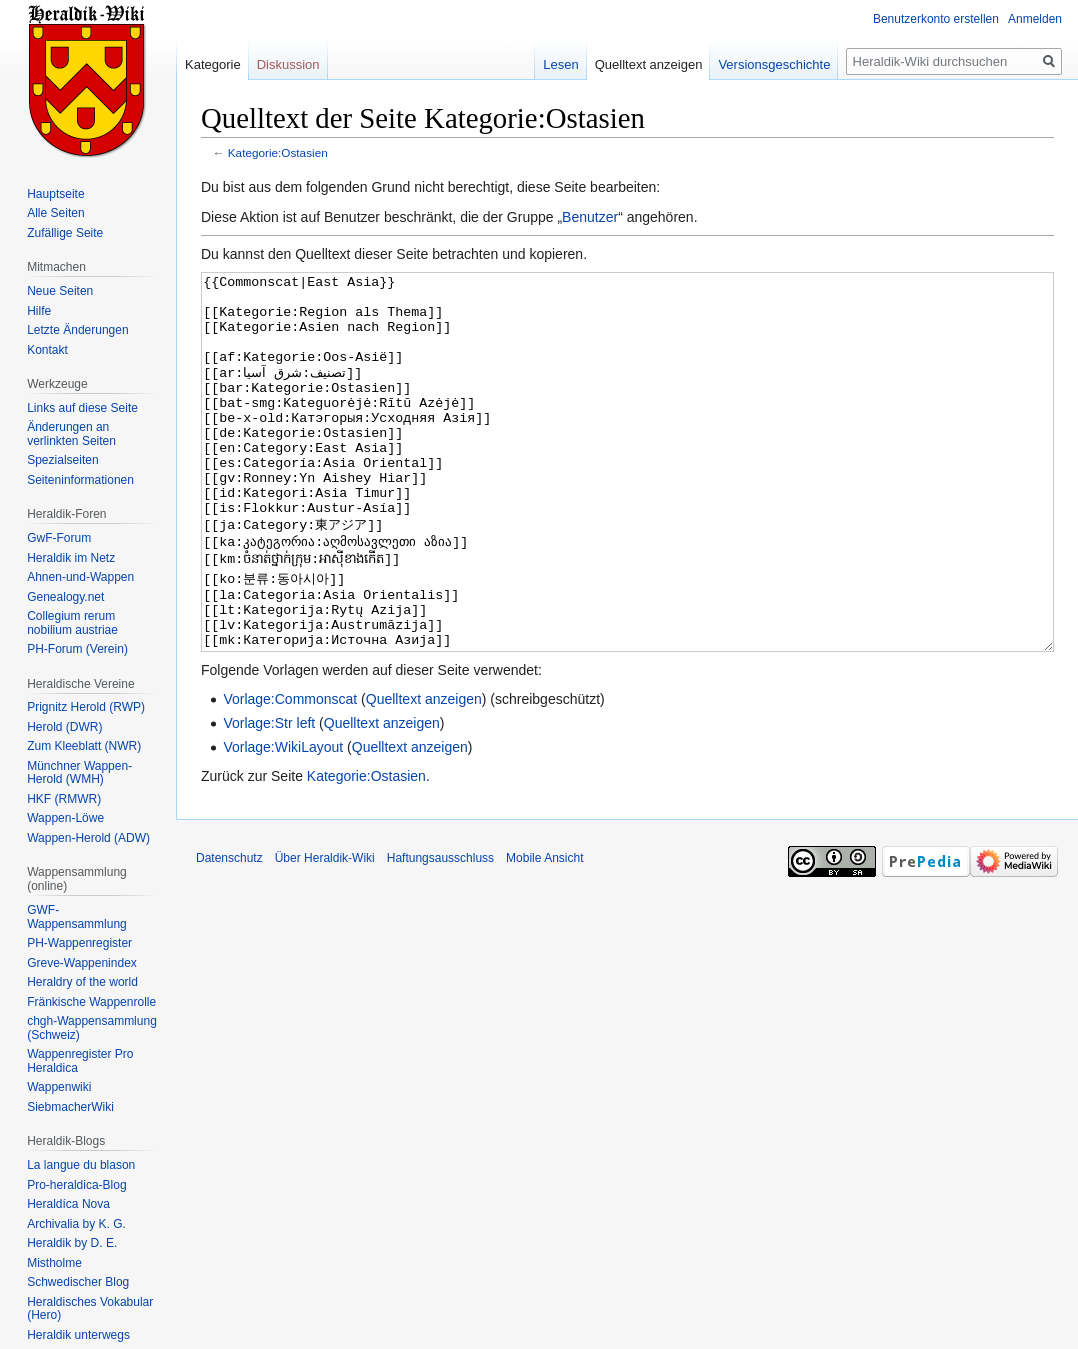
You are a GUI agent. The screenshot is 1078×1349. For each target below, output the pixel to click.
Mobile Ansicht (544, 933)
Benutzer (590, 217)
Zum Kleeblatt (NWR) (84, 746)
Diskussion (288, 64)
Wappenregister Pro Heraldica (80, 1061)
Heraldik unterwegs (78, 1335)
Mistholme (54, 1263)
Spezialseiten (62, 460)
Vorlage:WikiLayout (283, 822)
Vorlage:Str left (269, 798)
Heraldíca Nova (68, 1204)
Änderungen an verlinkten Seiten (71, 434)
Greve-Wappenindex (82, 963)
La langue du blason (81, 1165)
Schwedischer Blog (78, 1282)
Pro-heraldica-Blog (76, 1185)
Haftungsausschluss (440, 933)
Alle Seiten (55, 213)
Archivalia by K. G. (76, 1224)
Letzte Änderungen (77, 330)
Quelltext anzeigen (424, 774)
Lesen (560, 64)
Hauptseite (55, 194)
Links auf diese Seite (82, 408)
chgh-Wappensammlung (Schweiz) (92, 1028)
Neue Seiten (60, 291)
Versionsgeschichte (774, 64)
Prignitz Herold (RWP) (86, 707)
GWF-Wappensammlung (77, 917)
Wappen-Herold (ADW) (88, 838)
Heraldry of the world (82, 982)
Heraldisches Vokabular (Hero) (90, 1309)
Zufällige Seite (65, 233)
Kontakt (47, 350)
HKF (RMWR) (64, 799)
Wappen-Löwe (65, 818)
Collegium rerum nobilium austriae (72, 623)
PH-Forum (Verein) (77, 649)
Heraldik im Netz (71, 558)
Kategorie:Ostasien (278, 152)
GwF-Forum (59, 538)
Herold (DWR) (64, 727)
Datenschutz (229, 933)
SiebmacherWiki (70, 1107)
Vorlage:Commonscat (290, 774)
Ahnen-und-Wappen (80, 577)
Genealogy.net (65, 597)
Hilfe (39, 311)
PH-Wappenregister (79, 943)
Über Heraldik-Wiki (325, 933)
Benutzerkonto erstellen (936, 19)
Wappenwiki (59, 1087)
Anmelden (1035, 19)
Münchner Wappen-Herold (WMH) (79, 773)
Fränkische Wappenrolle (91, 1002)
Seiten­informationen (80, 480)
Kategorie (213, 64)
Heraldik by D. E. (72, 1243)
